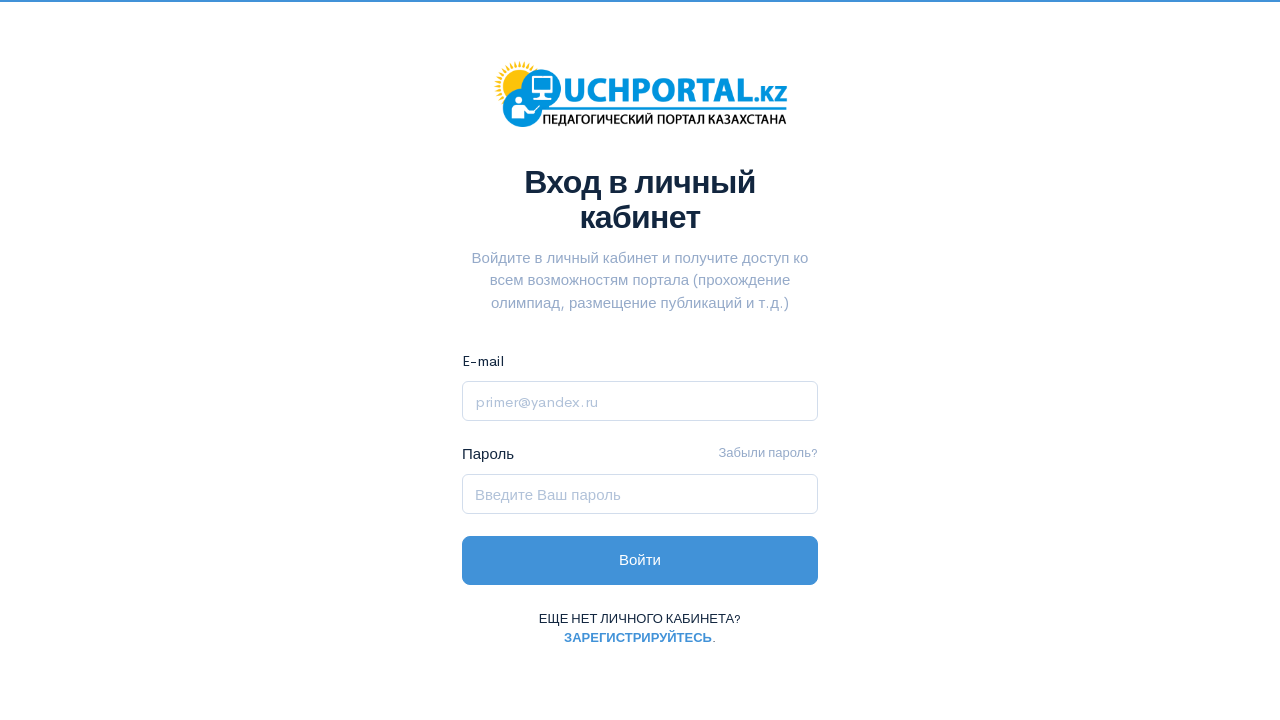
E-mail (483, 360)
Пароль (488, 453)
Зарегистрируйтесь (638, 637)
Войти (640, 559)
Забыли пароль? (768, 452)
